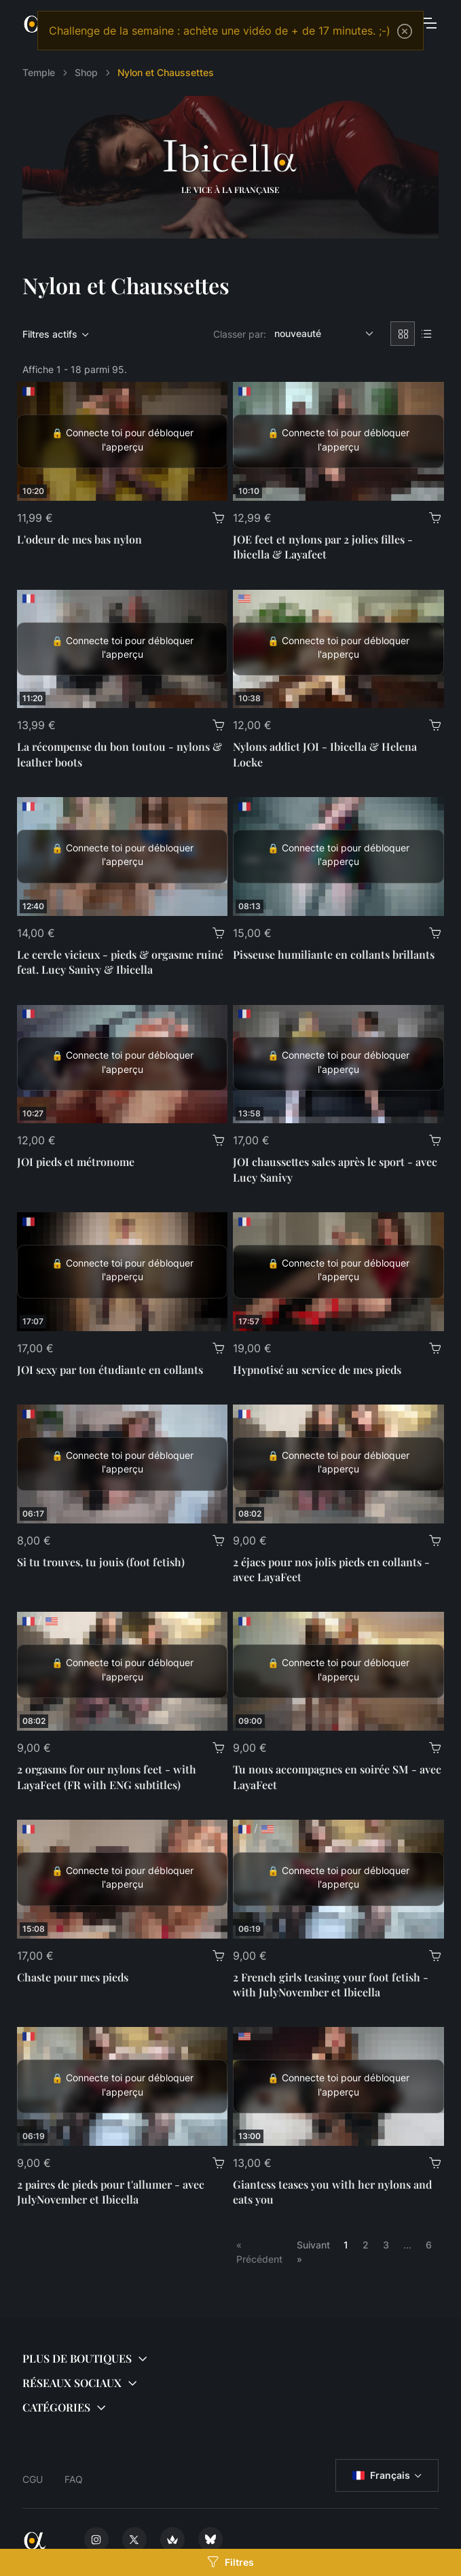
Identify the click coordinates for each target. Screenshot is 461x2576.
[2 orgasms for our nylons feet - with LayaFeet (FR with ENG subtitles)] (122, 1671)
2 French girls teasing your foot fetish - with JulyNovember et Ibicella (330, 1984)
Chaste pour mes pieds (72, 1977)
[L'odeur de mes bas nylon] (122, 441)
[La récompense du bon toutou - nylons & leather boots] (122, 649)
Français (381, 2475)
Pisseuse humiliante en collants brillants (334, 954)
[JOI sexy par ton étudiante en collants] (122, 1271)
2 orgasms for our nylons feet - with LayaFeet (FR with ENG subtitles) (106, 1776)
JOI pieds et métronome (75, 1161)
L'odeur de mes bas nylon (79, 539)
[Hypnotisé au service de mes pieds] (338, 1271)
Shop (86, 72)
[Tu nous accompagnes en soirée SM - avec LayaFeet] (338, 1671)
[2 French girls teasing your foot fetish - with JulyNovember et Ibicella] (338, 1879)
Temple (38, 72)
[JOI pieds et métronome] (122, 1064)
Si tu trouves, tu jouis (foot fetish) (101, 1562)
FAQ (73, 2479)
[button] (230, 2358)
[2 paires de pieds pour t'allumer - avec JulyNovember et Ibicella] (122, 2086)
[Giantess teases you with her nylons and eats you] (338, 2086)
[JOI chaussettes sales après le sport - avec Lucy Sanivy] (338, 1064)
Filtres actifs (49, 334)
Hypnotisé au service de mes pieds (317, 1369)
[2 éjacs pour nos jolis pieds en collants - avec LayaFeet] (338, 1464)
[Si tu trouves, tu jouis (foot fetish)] (122, 1464)
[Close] (404, 31)
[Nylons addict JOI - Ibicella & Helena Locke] (338, 649)
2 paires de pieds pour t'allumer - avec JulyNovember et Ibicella (110, 2191)
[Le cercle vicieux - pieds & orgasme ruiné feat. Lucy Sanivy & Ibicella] (122, 856)
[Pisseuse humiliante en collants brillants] (338, 856)
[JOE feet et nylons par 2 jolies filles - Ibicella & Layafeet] (338, 441)
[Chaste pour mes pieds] (122, 1879)
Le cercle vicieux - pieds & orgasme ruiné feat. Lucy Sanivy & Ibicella (120, 961)
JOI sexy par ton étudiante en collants (110, 1369)
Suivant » (313, 2252)
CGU (32, 2479)
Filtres (230, 2562)
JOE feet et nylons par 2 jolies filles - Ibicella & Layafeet (323, 546)
